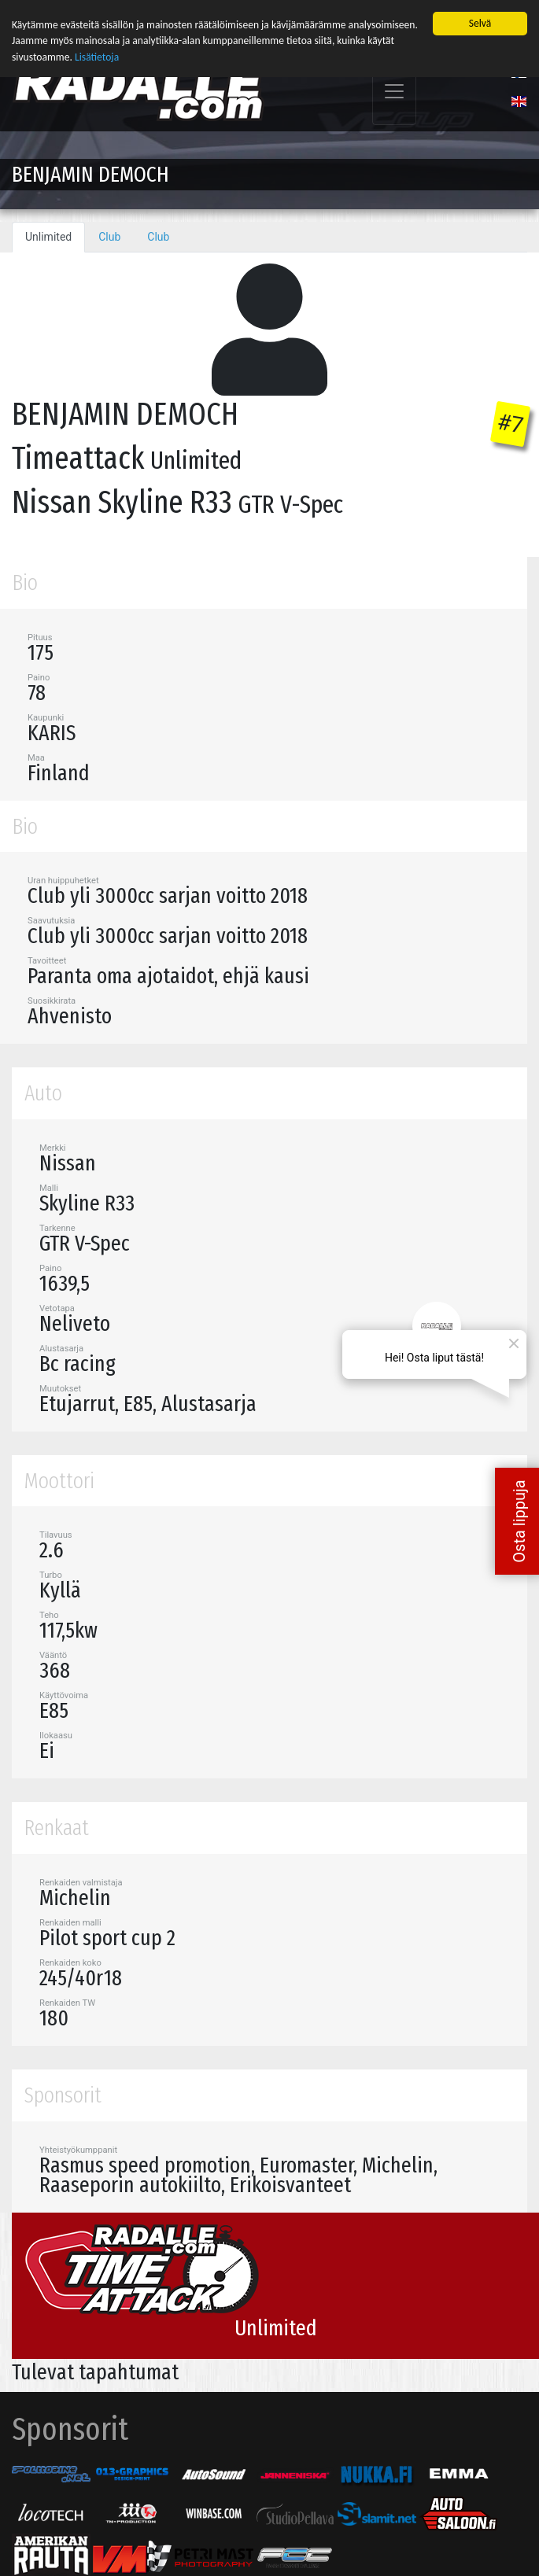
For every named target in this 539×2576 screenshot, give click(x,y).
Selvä (480, 21)
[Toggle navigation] (394, 90)
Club (109, 235)
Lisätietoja (97, 54)
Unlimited (48, 235)
